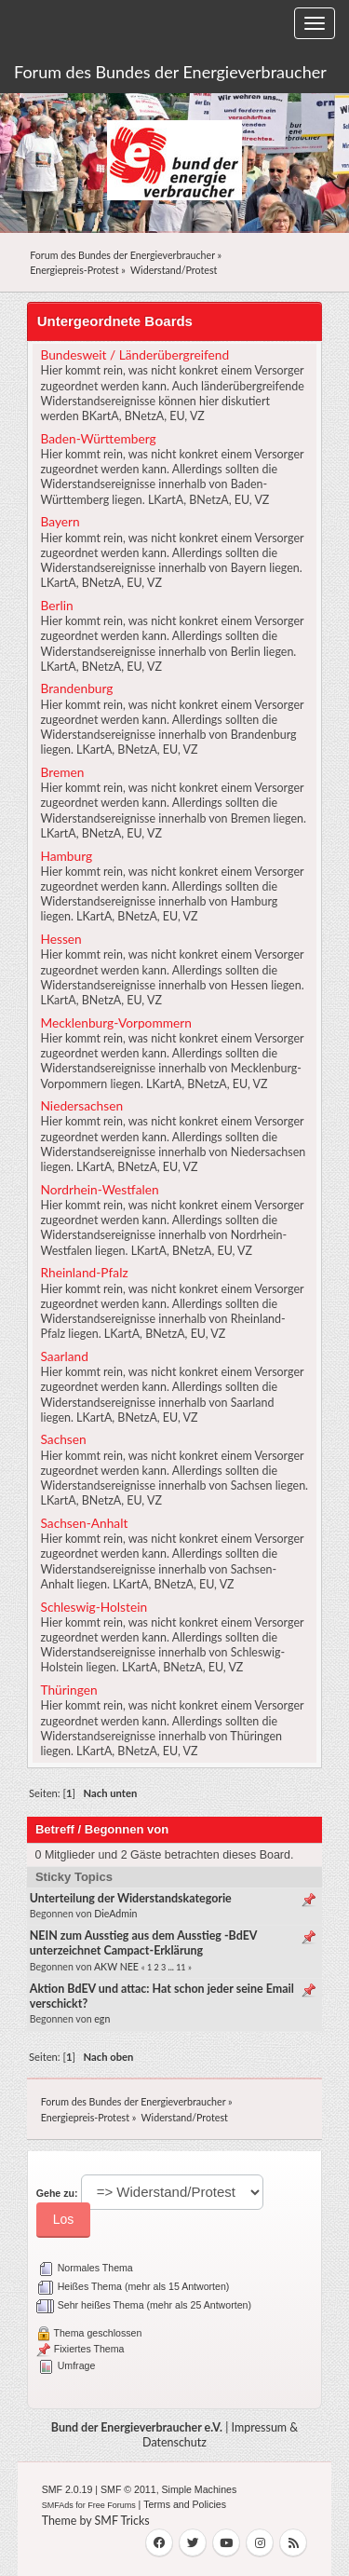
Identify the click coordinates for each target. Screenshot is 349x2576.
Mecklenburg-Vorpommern (115, 1022)
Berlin (56, 605)
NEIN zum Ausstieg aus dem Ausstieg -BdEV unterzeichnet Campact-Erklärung (143, 1943)
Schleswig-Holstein (93, 1607)
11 (180, 1967)
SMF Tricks (122, 2521)
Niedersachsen (81, 1105)
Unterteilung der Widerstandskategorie (131, 1898)
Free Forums (111, 2505)
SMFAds (58, 2505)
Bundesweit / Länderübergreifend (134, 354)
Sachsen (63, 1439)
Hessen (60, 939)
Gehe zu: (57, 2193)
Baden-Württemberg (97, 438)
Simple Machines (199, 2489)
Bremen (62, 772)
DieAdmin (115, 1913)
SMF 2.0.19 (67, 2489)
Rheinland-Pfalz (84, 1272)
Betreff (54, 1829)
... (172, 1967)
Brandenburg (76, 688)
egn (102, 2018)
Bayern (59, 521)
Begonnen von (127, 1829)
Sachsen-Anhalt (84, 1523)
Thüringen (68, 1689)
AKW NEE (116, 1966)
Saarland (63, 1356)
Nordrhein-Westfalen (99, 1189)
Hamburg (66, 856)
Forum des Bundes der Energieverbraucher (170, 71)
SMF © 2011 (128, 2489)
